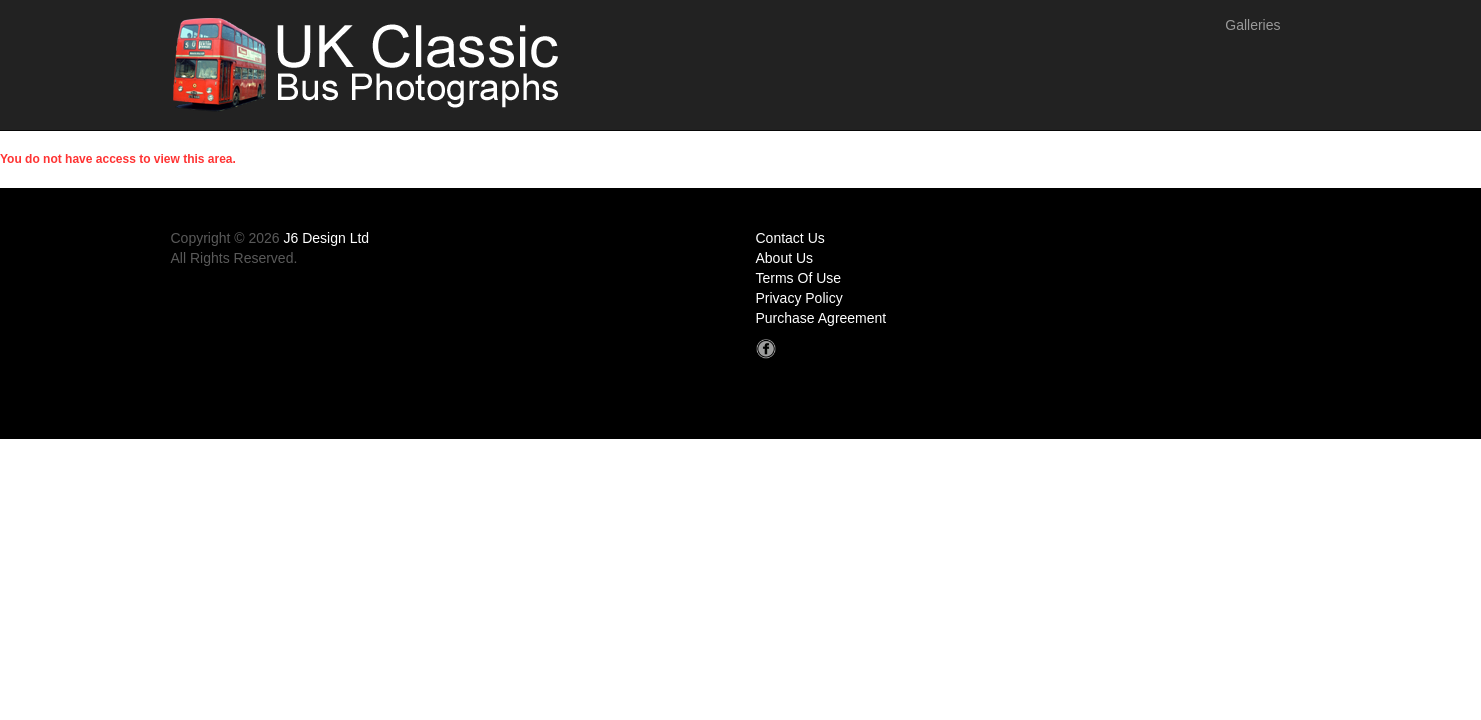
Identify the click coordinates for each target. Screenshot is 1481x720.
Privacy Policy (799, 298)
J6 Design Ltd (327, 238)
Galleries (1252, 25)
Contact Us (790, 238)
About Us (785, 258)
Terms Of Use (799, 278)
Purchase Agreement (821, 318)
